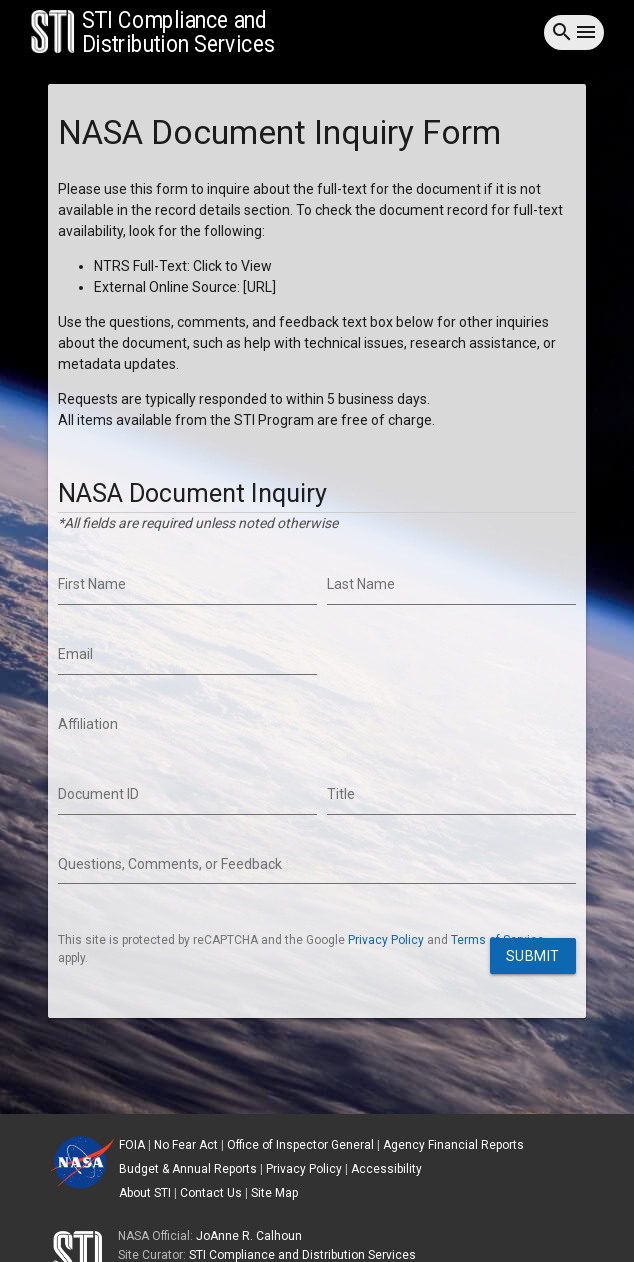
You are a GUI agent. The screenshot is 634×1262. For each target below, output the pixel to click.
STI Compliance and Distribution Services (302, 1255)
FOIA (132, 1145)
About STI (145, 1193)
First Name (92, 584)
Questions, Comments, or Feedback (170, 864)
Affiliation (88, 724)
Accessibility (386, 1169)
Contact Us (211, 1193)
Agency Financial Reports (453, 1145)
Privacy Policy (386, 940)
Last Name (361, 584)
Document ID (98, 794)
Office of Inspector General (300, 1145)
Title (341, 794)
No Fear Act (186, 1145)
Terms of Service (497, 940)
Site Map (274, 1193)
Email (75, 654)
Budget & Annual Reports (188, 1169)
